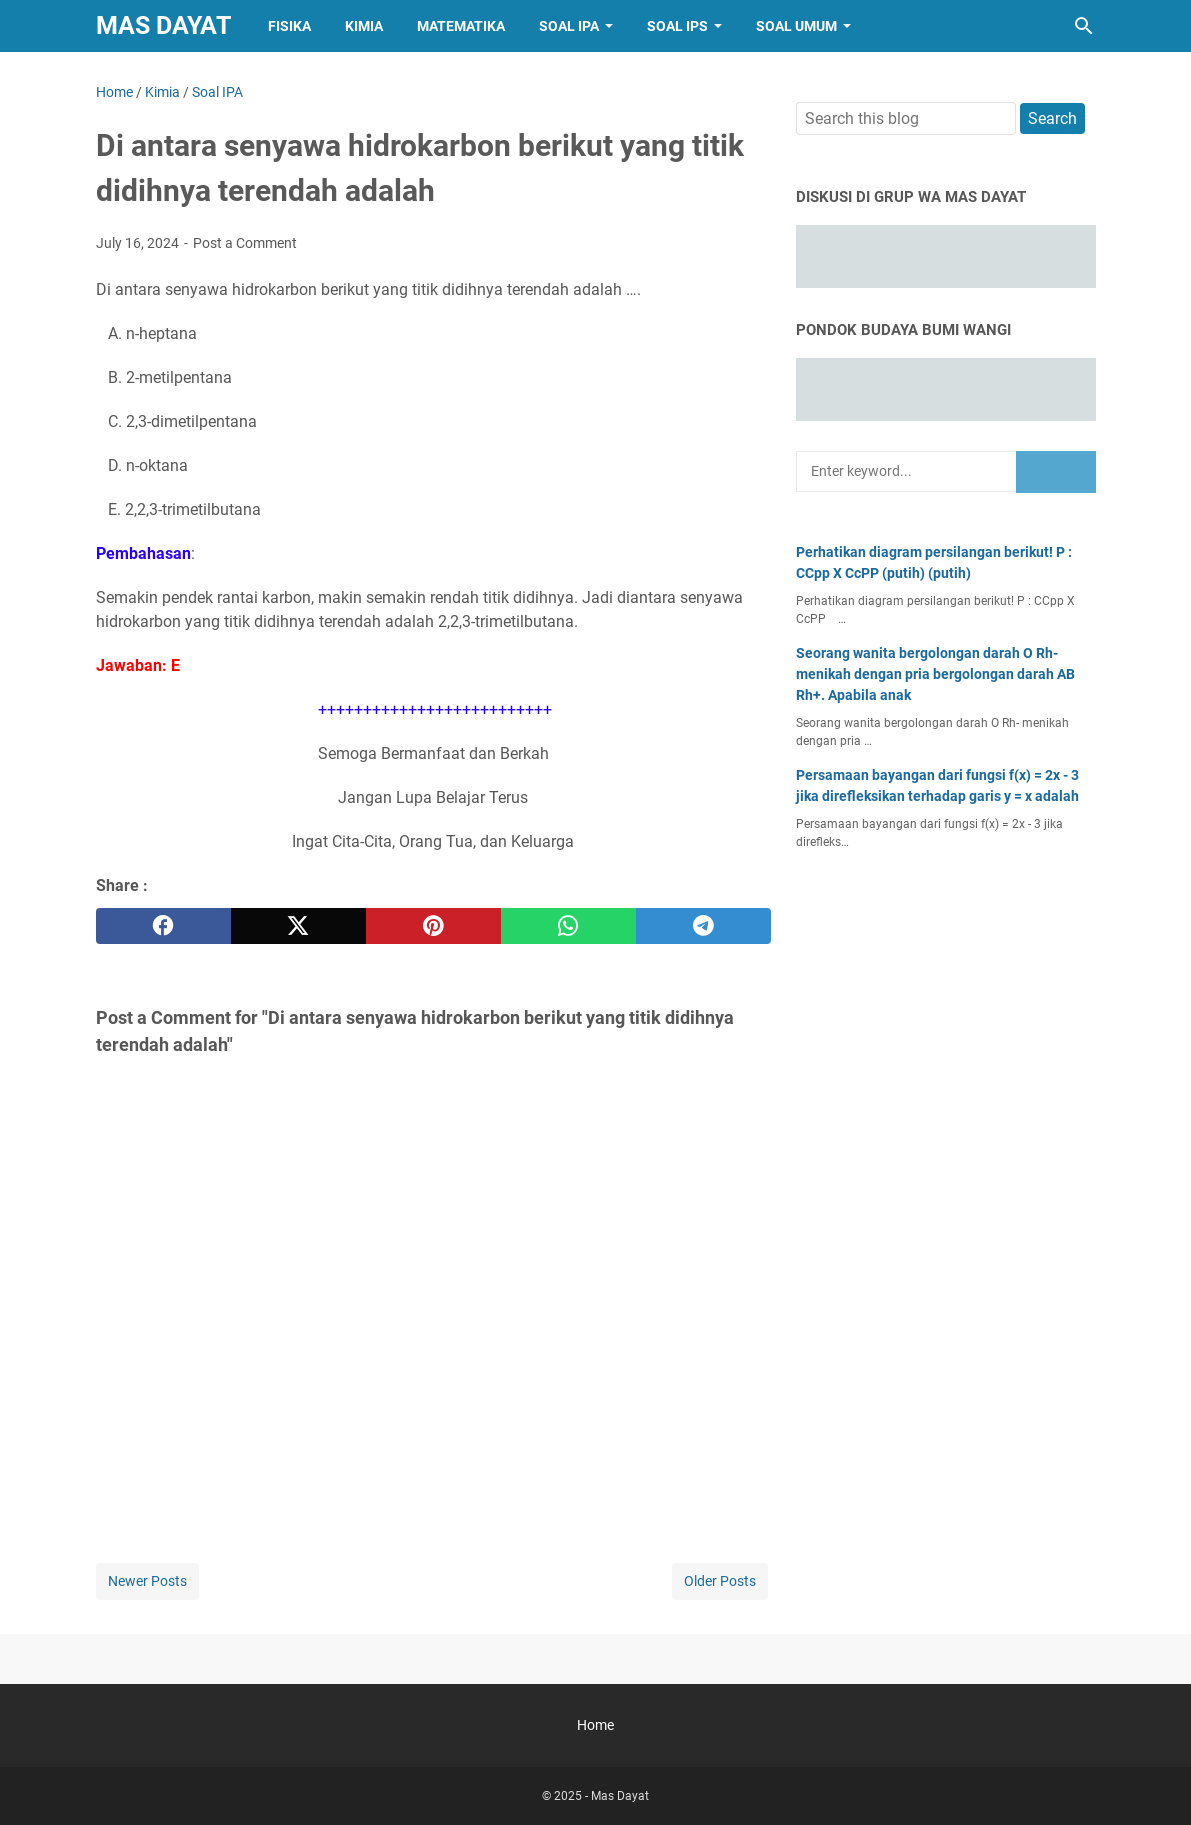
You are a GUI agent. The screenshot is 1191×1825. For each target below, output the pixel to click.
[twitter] (298, 926)
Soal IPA (569, 26)
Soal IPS (677, 26)
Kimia (364, 26)
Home (595, 1725)
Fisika (289, 26)
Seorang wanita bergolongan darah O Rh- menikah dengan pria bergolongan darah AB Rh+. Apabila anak (935, 674)
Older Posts (720, 1581)
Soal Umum (796, 26)
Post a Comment (245, 243)
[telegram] (703, 926)
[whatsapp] (568, 926)
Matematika (461, 26)
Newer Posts (147, 1581)
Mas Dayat (163, 25)
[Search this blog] (1084, 26)
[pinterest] (433, 926)
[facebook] (163, 926)
